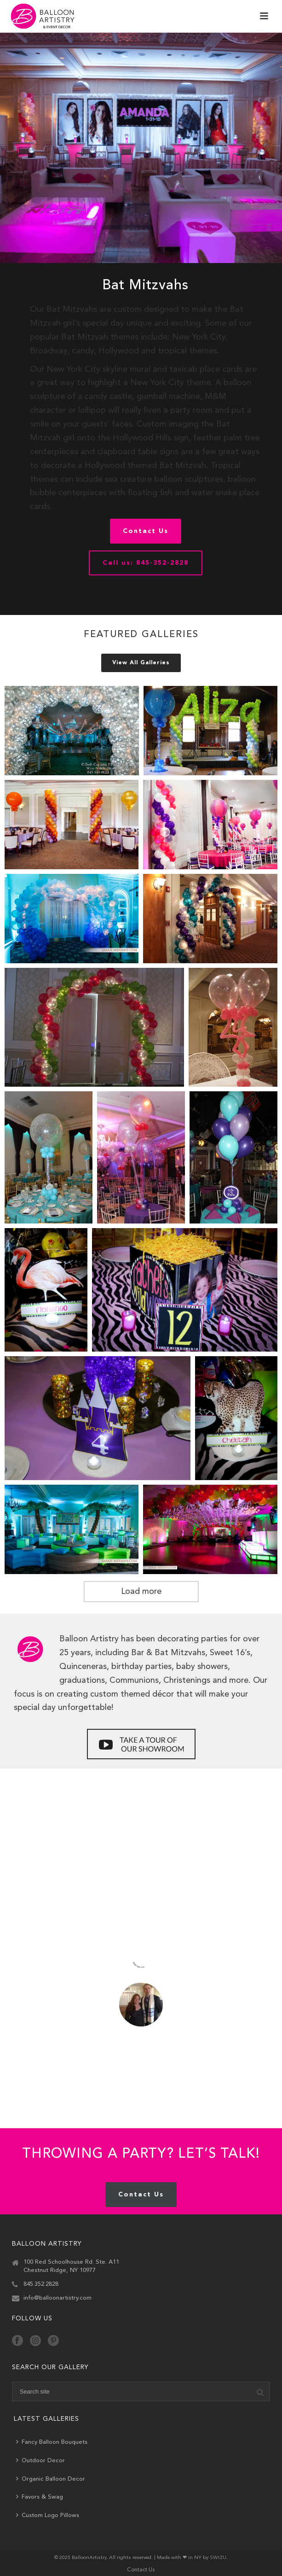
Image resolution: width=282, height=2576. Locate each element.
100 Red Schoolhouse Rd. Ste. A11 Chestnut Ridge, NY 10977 (71, 2266)
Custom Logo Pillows (47, 2515)
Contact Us (141, 2570)
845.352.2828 (40, 2284)
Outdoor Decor (40, 2460)
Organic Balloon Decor (50, 2478)
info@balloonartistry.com (57, 2298)
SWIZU (218, 2557)
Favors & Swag (39, 2496)
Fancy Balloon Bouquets (51, 2441)
